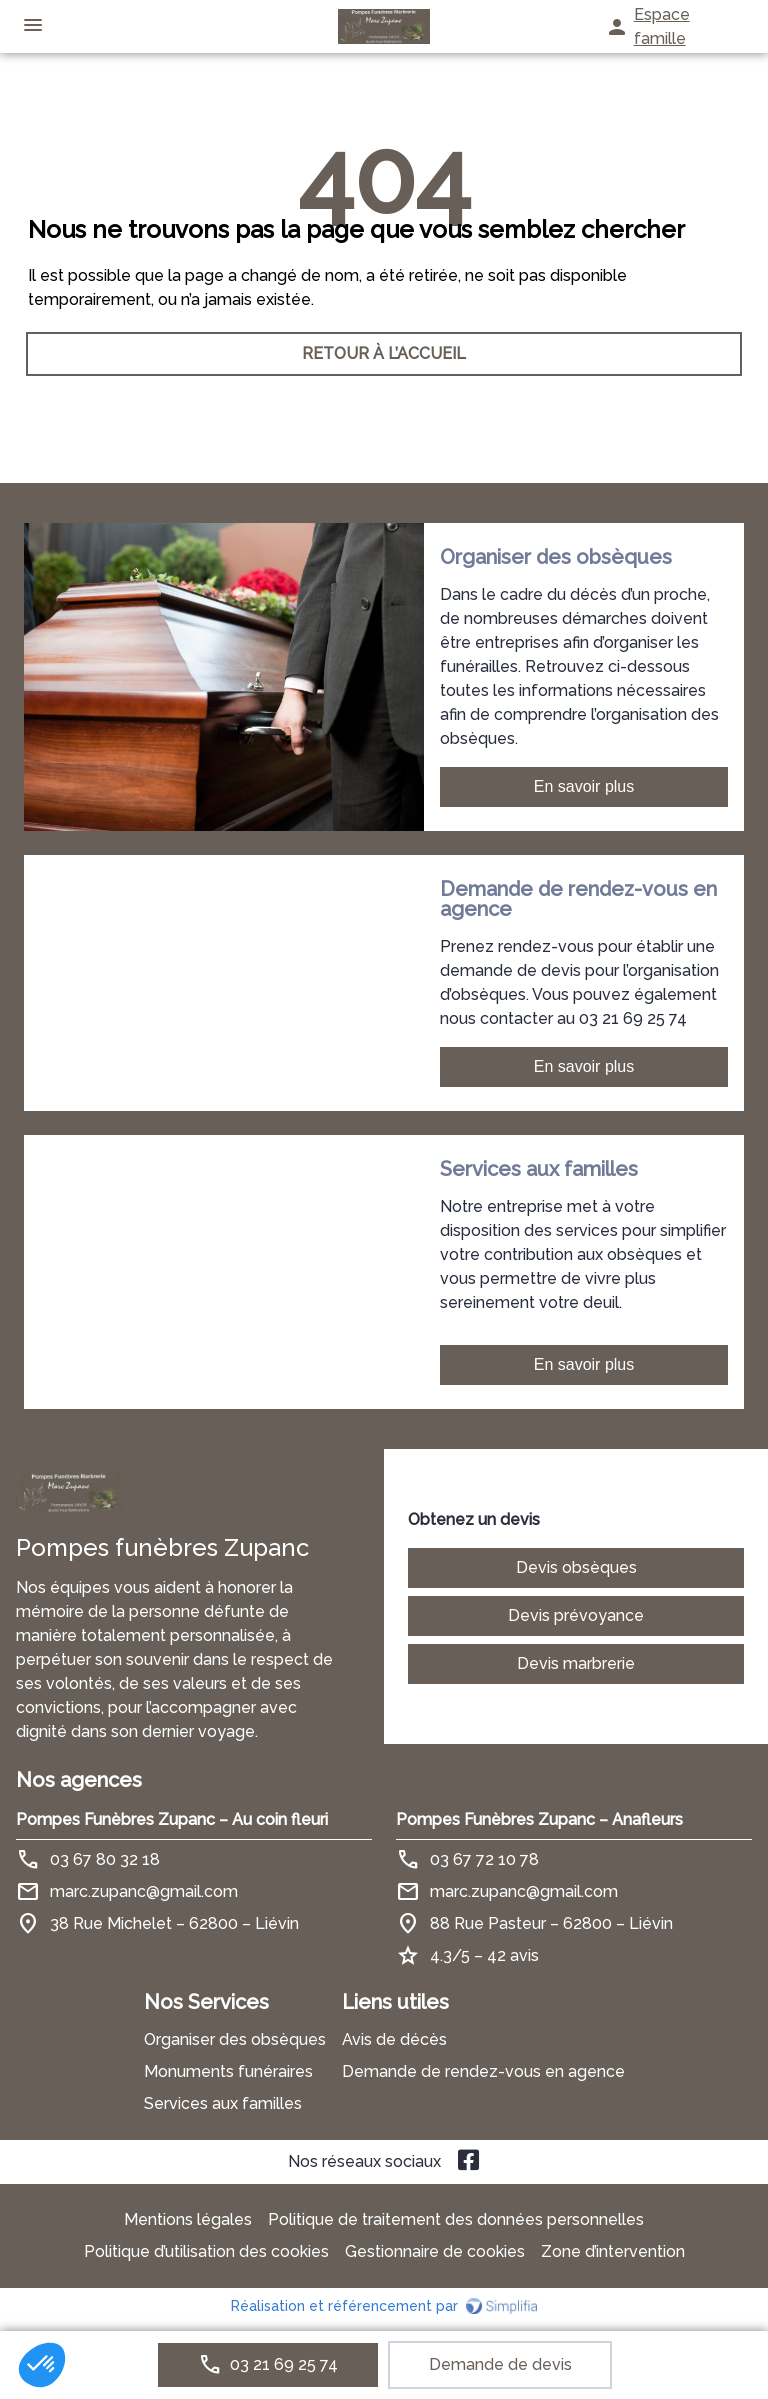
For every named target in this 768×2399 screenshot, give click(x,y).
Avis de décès (394, 2039)
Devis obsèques (576, 1567)
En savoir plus (584, 786)
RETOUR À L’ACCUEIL (384, 353)
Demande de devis (500, 2364)
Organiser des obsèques (235, 2039)
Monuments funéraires (228, 2071)
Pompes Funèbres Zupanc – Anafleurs (539, 1819)
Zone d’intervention (613, 2251)
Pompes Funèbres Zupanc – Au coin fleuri (172, 1819)
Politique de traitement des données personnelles (456, 2219)
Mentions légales (188, 2219)
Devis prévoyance (576, 1615)
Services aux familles (223, 2103)
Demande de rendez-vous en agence (483, 2071)
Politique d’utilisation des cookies (206, 2251)
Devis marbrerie (576, 1663)
